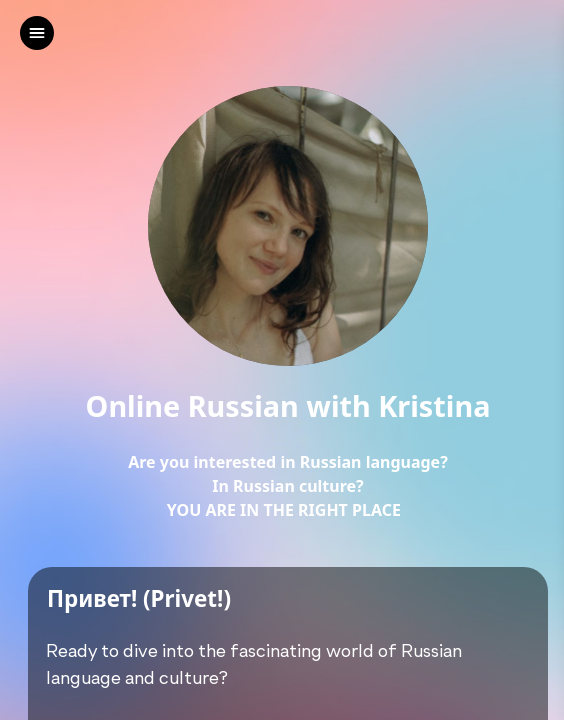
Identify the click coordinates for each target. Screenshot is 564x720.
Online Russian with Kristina (288, 406)
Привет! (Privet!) (139, 599)
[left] (37, 33)
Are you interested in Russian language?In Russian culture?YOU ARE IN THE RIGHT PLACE (288, 486)
